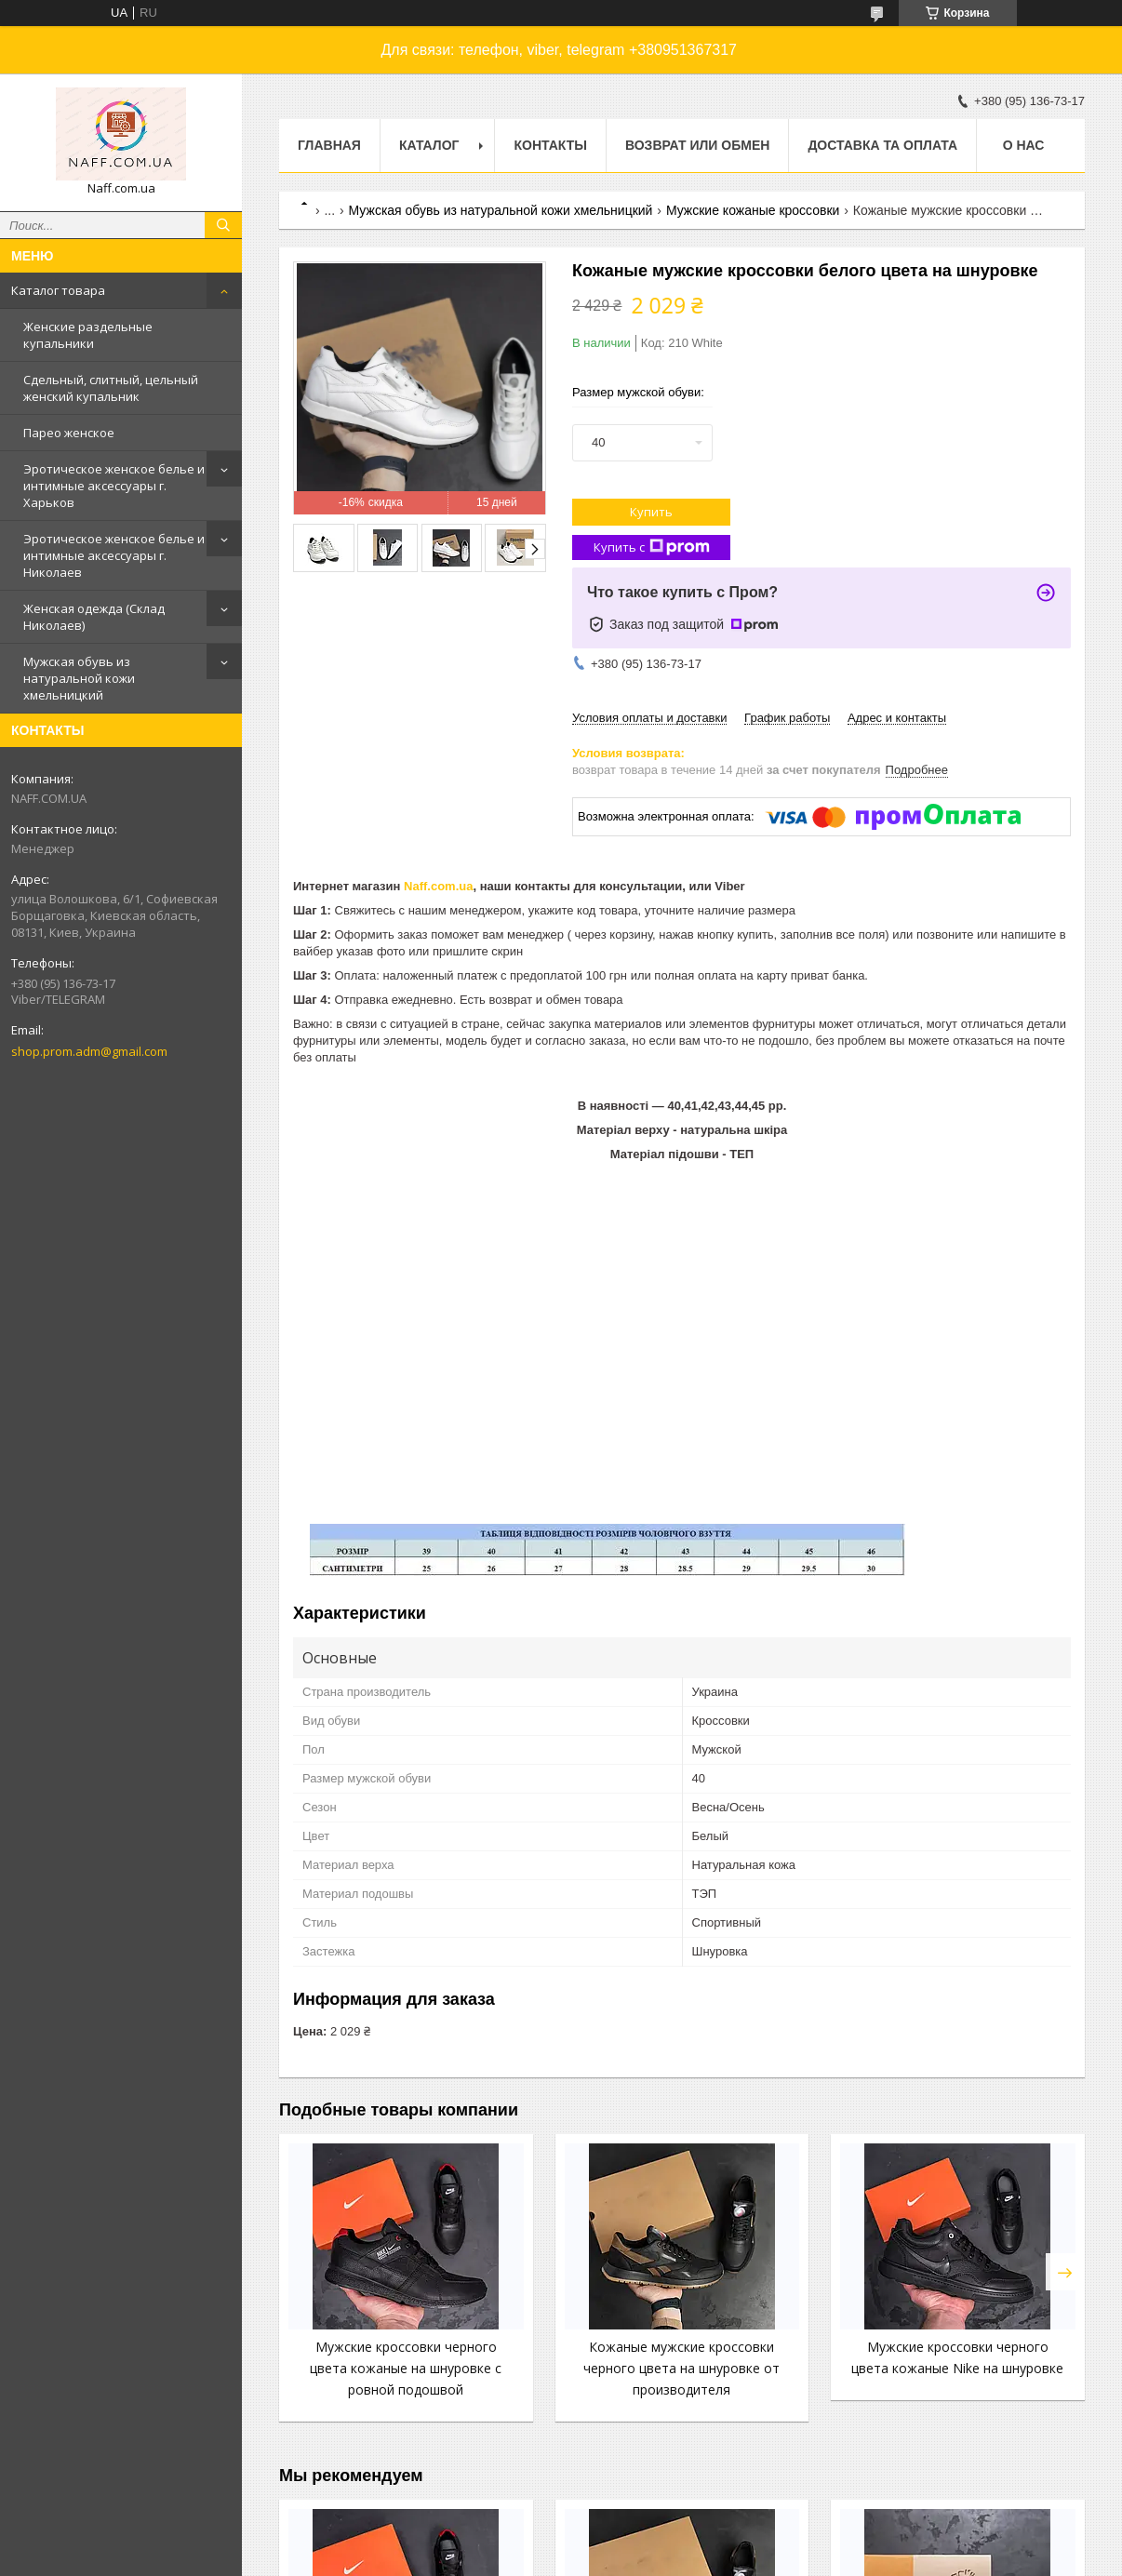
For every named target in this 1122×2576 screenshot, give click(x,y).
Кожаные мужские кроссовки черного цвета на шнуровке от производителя (681, 2368)
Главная (329, 145)
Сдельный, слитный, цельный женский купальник (110, 388)
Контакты (550, 145)
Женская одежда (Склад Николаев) (94, 617)
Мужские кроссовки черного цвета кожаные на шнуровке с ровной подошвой (405, 2368)
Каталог (429, 145)
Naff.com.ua (438, 886)
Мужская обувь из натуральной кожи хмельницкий (79, 678)
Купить (651, 511)
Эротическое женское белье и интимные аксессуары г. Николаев (114, 555)
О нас (1024, 145)
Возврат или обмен (697, 145)
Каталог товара (58, 290)
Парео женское (68, 432)
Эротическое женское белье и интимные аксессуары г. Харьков (114, 485)
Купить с (652, 547)
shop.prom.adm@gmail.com (89, 1051)
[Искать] (223, 225)
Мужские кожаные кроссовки (753, 210)
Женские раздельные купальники (88, 335)
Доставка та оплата (882, 145)
